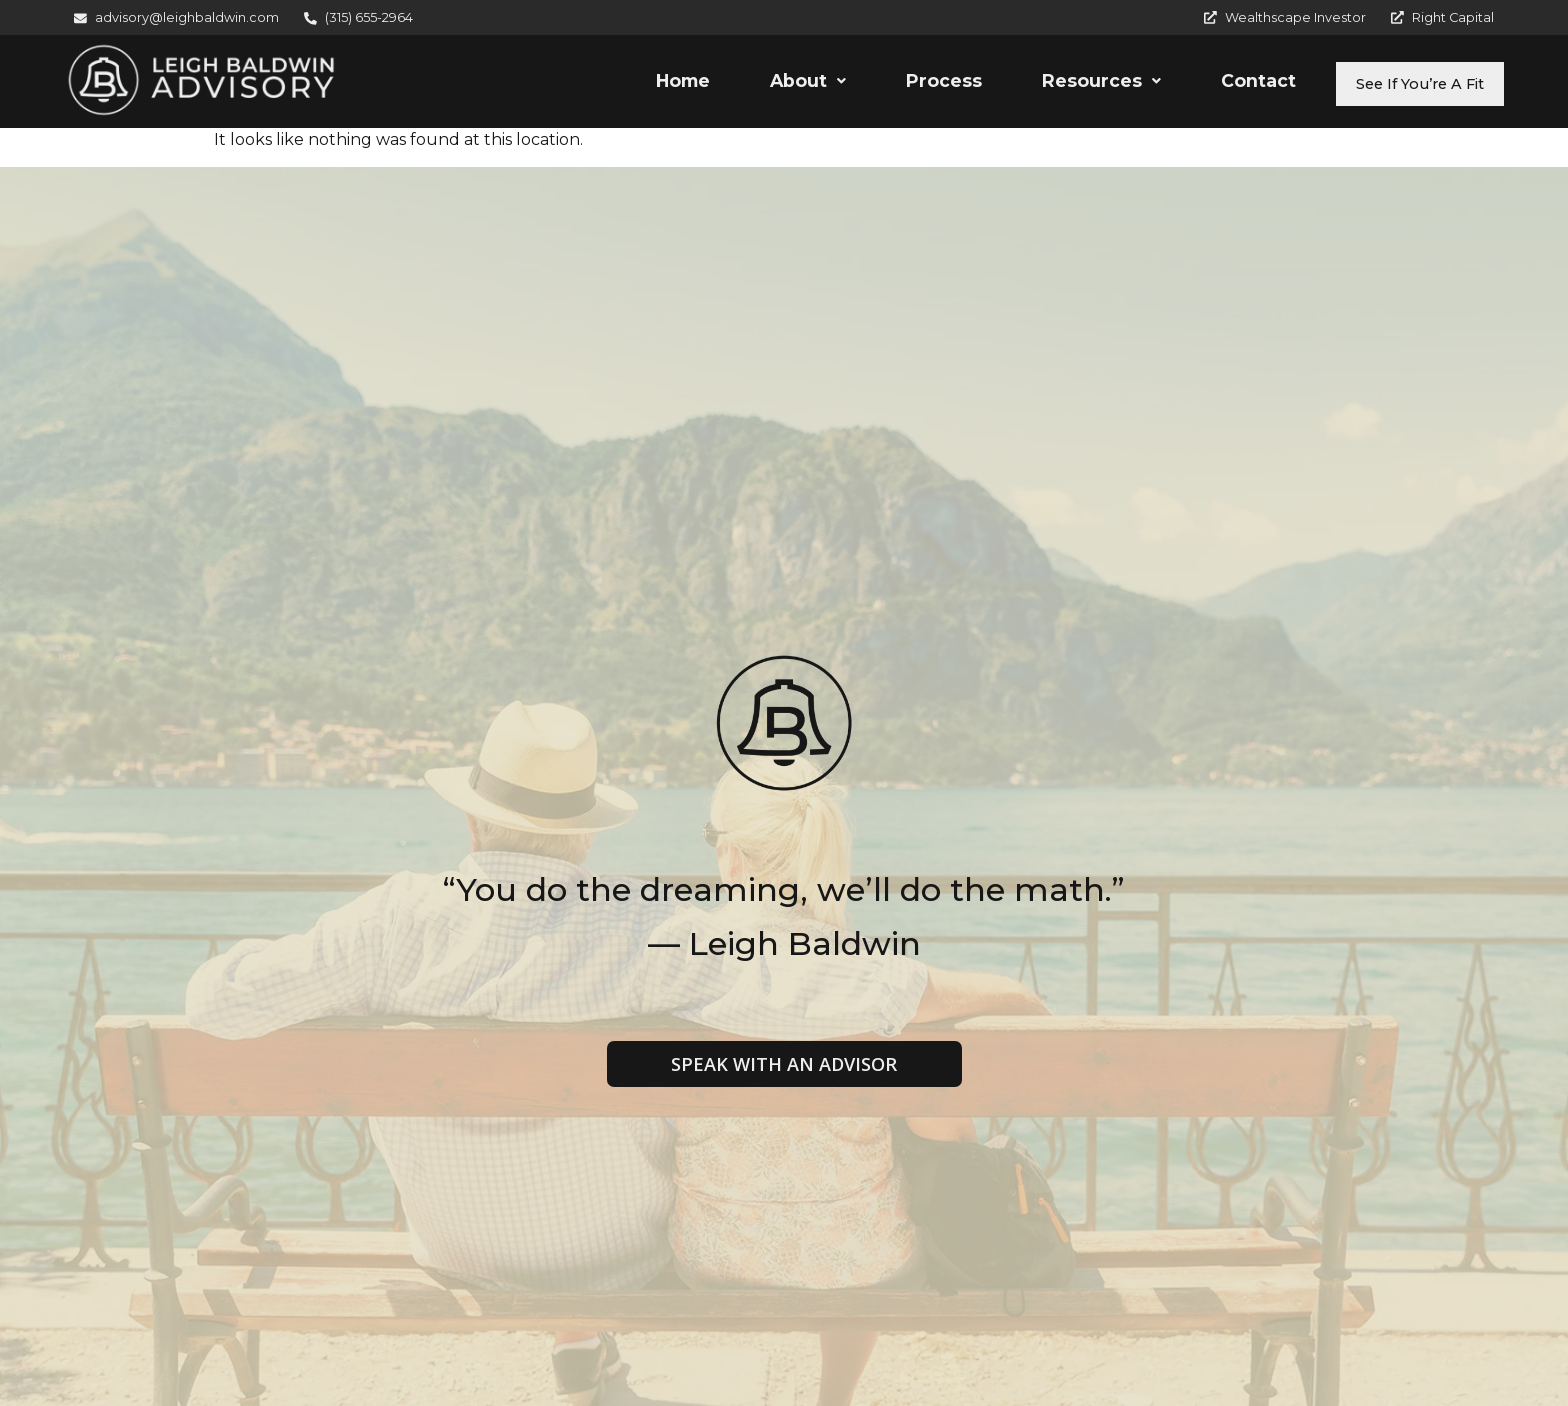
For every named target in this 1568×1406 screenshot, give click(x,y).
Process (906, 83)
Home (645, 83)
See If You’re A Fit (1401, 83)
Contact (1220, 83)
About (770, 83)
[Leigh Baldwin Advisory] (201, 80)
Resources (1063, 83)
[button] (770, 84)
